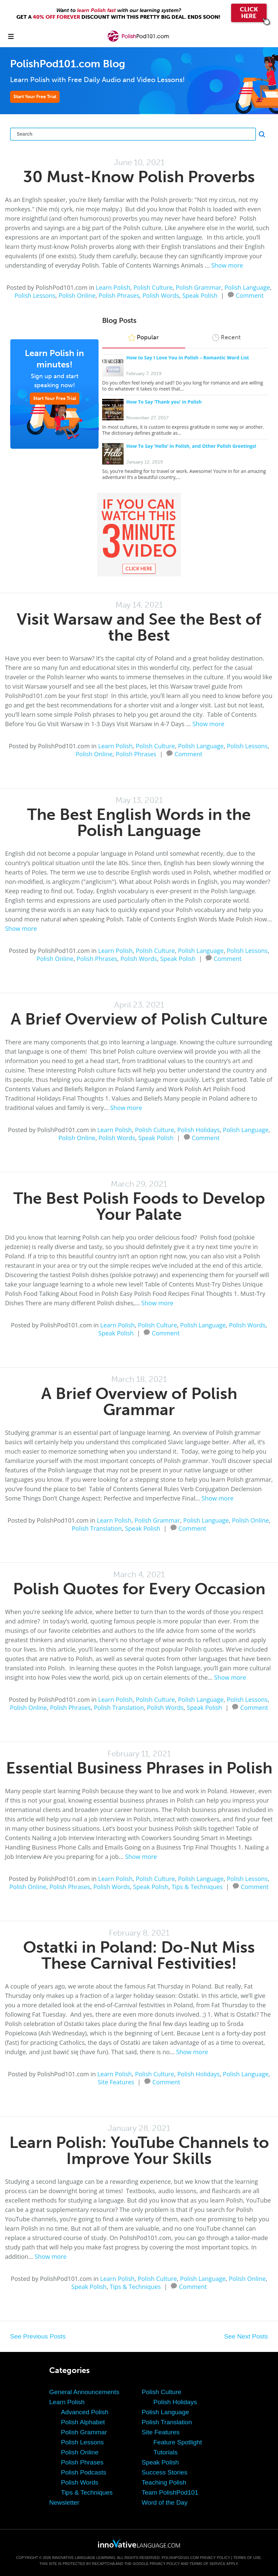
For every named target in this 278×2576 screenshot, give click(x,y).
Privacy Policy (215, 2558)
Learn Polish (113, 287)
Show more (227, 265)
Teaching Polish (164, 2482)
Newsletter (64, 2502)
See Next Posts (246, 2336)
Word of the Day (165, 2502)
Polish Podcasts (83, 2472)
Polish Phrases (118, 295)
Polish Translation (97, 1528)
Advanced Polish (85, 2412)
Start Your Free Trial (34, 96)
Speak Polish (200, 295)
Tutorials (165, 2452)
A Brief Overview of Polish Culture (139, 1019)
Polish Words (160, 295)
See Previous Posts (38, 2336)
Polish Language (247, 287)
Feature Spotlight (177, 2442)
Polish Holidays (198, 1130)
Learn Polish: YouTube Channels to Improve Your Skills (139, 2150)
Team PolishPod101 (170, 2492)
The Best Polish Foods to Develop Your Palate (139, 1206)
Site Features (116, 2082)
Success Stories (164, 2472)
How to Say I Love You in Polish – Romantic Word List (187, 357)
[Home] (139, 41)
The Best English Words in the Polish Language (139, 822)
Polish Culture (152, 287)
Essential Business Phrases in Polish (139, 1768)
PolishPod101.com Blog (67, 64)
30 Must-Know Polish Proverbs (139, 176)
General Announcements (84, 2391)
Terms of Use (247, 2558)
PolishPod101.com (180, 2558)
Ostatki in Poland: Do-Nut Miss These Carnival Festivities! (139, 1955)
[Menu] (10, 36)
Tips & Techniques (197, 1887)
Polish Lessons (34, 295)
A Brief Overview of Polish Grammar (139, 1401)
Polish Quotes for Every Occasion (139, 1588)
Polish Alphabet (83, 2422)
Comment (250, 294)
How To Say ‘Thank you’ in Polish (164, 402)
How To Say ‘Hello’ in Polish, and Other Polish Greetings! (191, 446)
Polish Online (77, 295)
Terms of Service (208, 2564)
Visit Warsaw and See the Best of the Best (139, 627)
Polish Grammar (198, 287)
